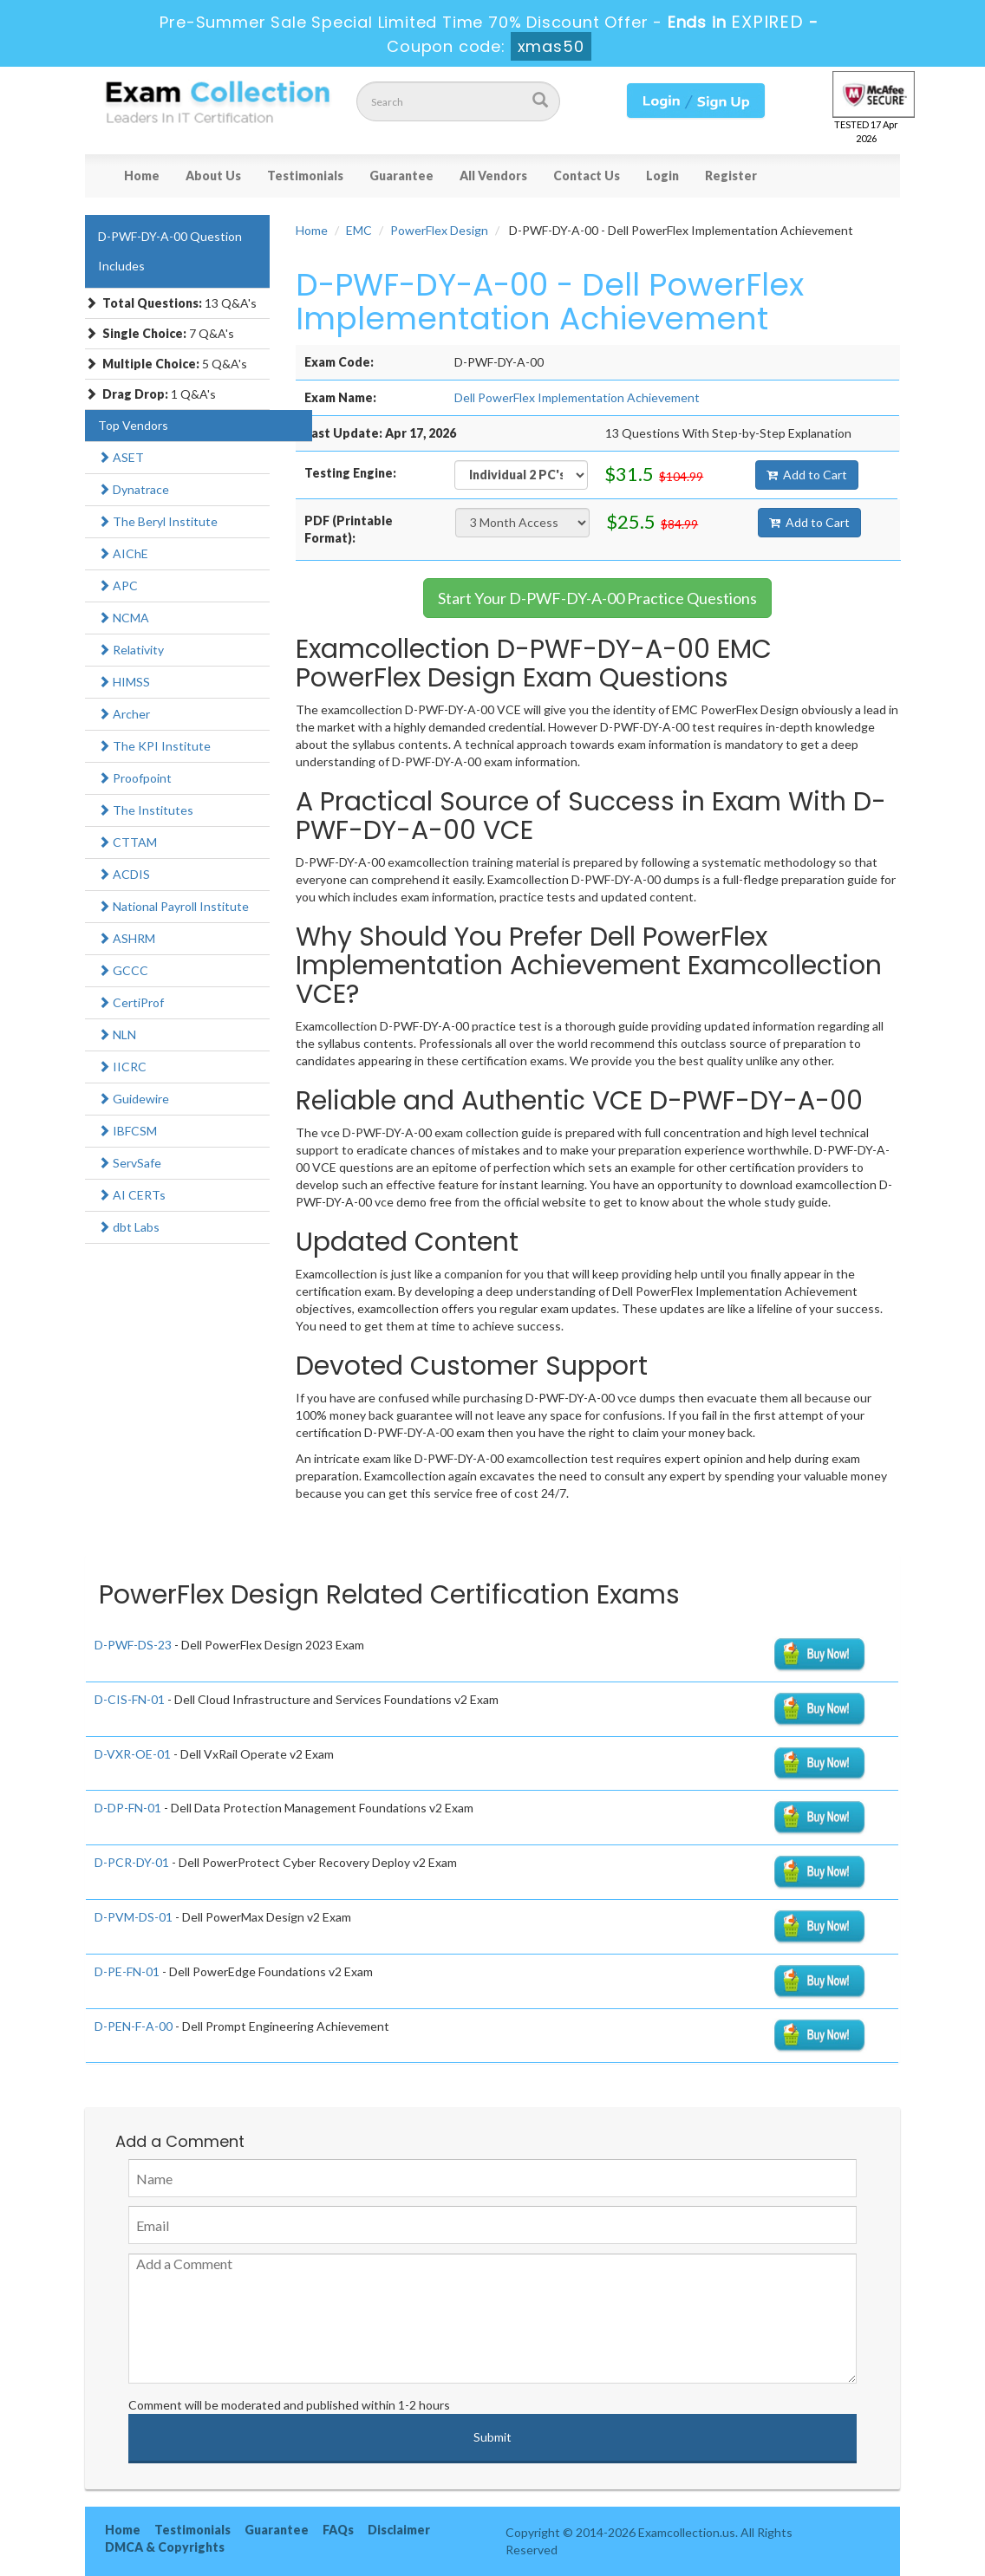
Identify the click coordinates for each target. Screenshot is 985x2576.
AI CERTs (132, 1194)
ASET (121, 457)
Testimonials (305, 175)
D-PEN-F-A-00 (134, 2026)
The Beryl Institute (158, 521)
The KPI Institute (154, 745)
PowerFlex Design (439, 230)
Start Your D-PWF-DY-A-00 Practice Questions (597, 598)
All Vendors (493, 175)
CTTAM (127, 842)
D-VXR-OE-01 (133, 1754)
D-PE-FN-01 (127, 1971)
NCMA (123, 617)
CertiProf (131, 1002)
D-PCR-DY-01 (132, 1862)
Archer (124, 713)
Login (662, 175)
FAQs (338, 2529)
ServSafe (129, 1162)
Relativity (131, 649)
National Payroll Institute (173, 906)
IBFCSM (127, 1130)
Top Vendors (133, 425)
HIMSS (124, 681)
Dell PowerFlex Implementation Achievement (577, 397)
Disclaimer (399, 2529)
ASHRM (126, 938)
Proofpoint (135, 778)
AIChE (123, 553)
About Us (213, 175)
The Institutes (145, 810)
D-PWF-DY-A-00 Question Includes (170, 251)
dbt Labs (129, 1227)
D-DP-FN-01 (128, 1807)
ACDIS (124, 874)
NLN (117, 1034)
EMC (359, 230)
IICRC (122, 1066)
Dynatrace (133, 489)
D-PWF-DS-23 (133, 1644)
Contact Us (586, 175)
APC (118, 585)
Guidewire (133, 1098)
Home (142, 175)
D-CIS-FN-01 (130, 1699)
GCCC (123, 970)
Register (731, 175)
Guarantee (401, 175)
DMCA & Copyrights (165, 2547)
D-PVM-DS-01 (134, 1916)
